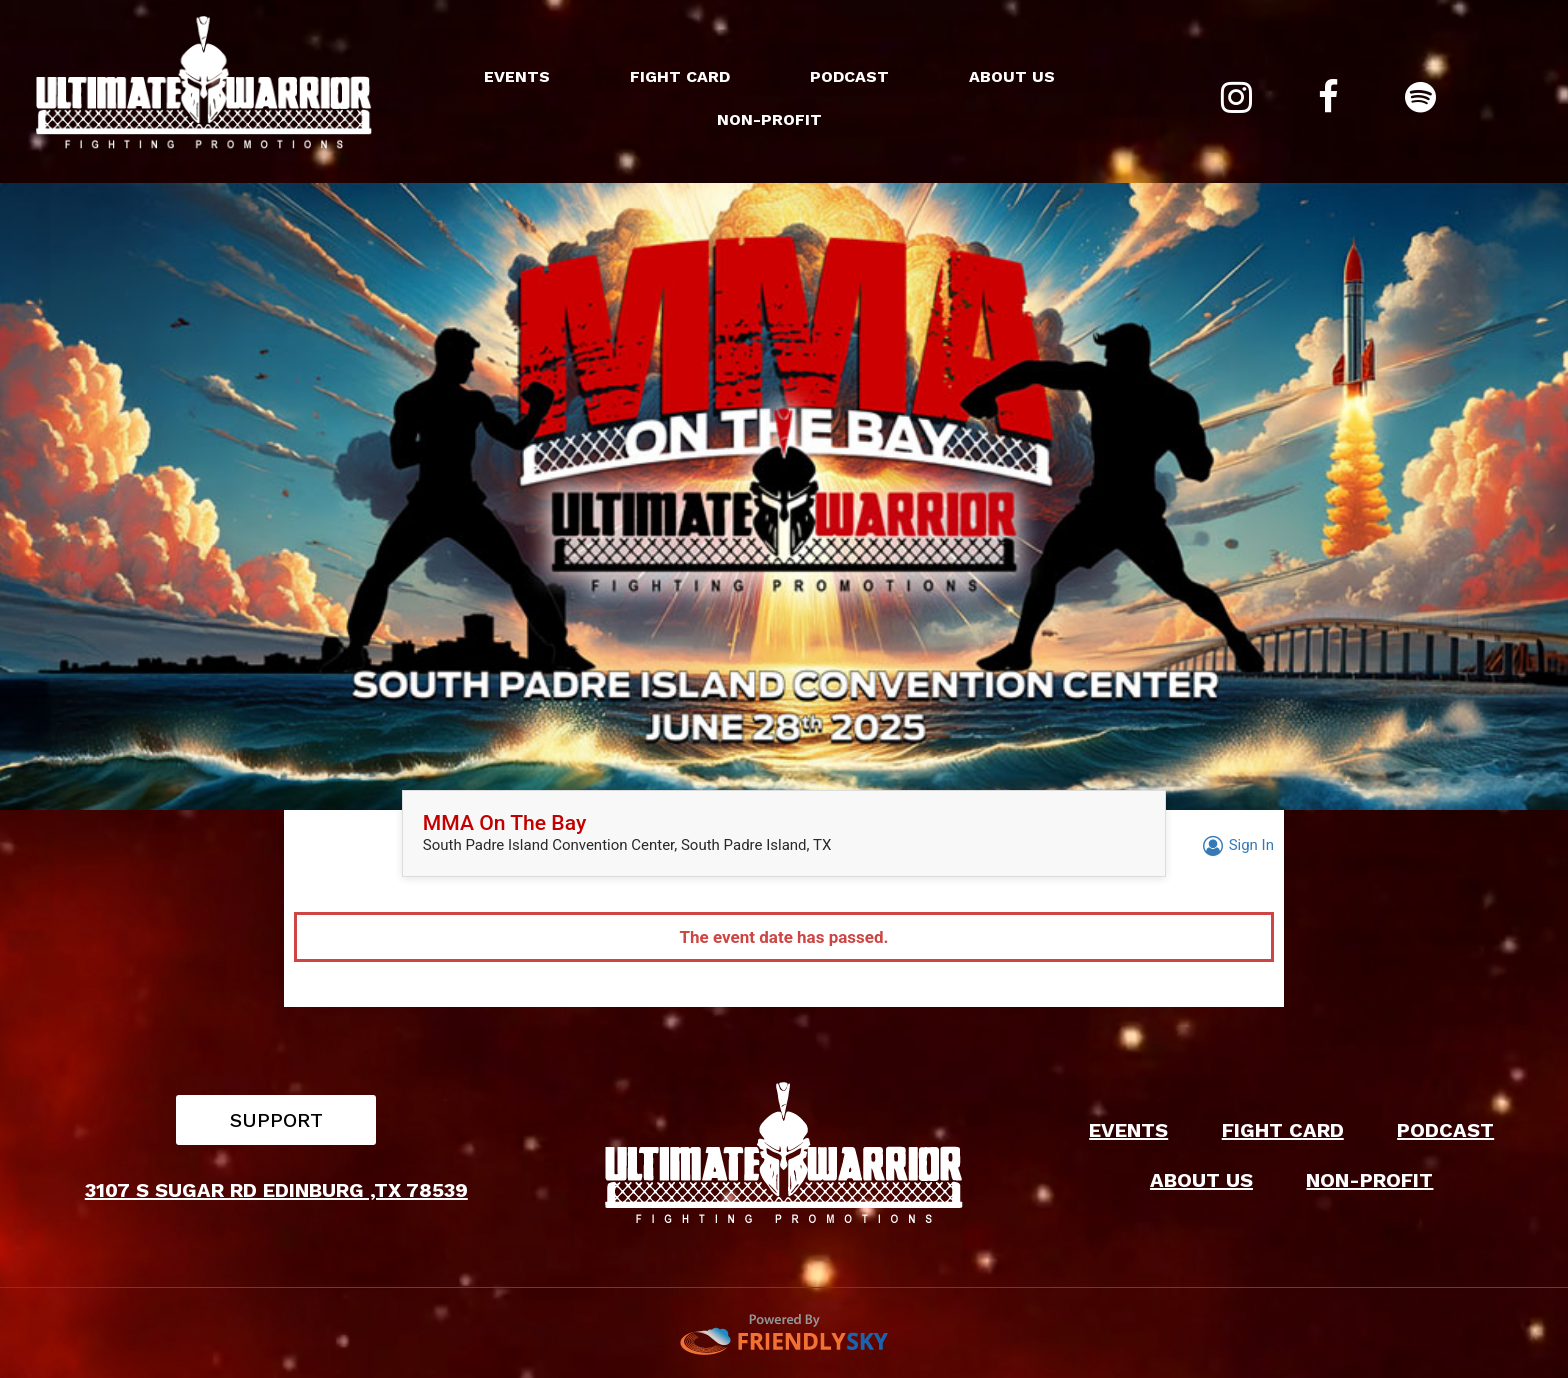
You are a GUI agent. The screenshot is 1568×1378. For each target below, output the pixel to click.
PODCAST (849, 76)
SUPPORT (276, 1120)
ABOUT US (1012, 76)
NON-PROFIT (769, 119)
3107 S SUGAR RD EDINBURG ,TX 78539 (276, 1190)
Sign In (1235, 845)
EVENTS (517, 76)
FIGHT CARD (680, 76)
